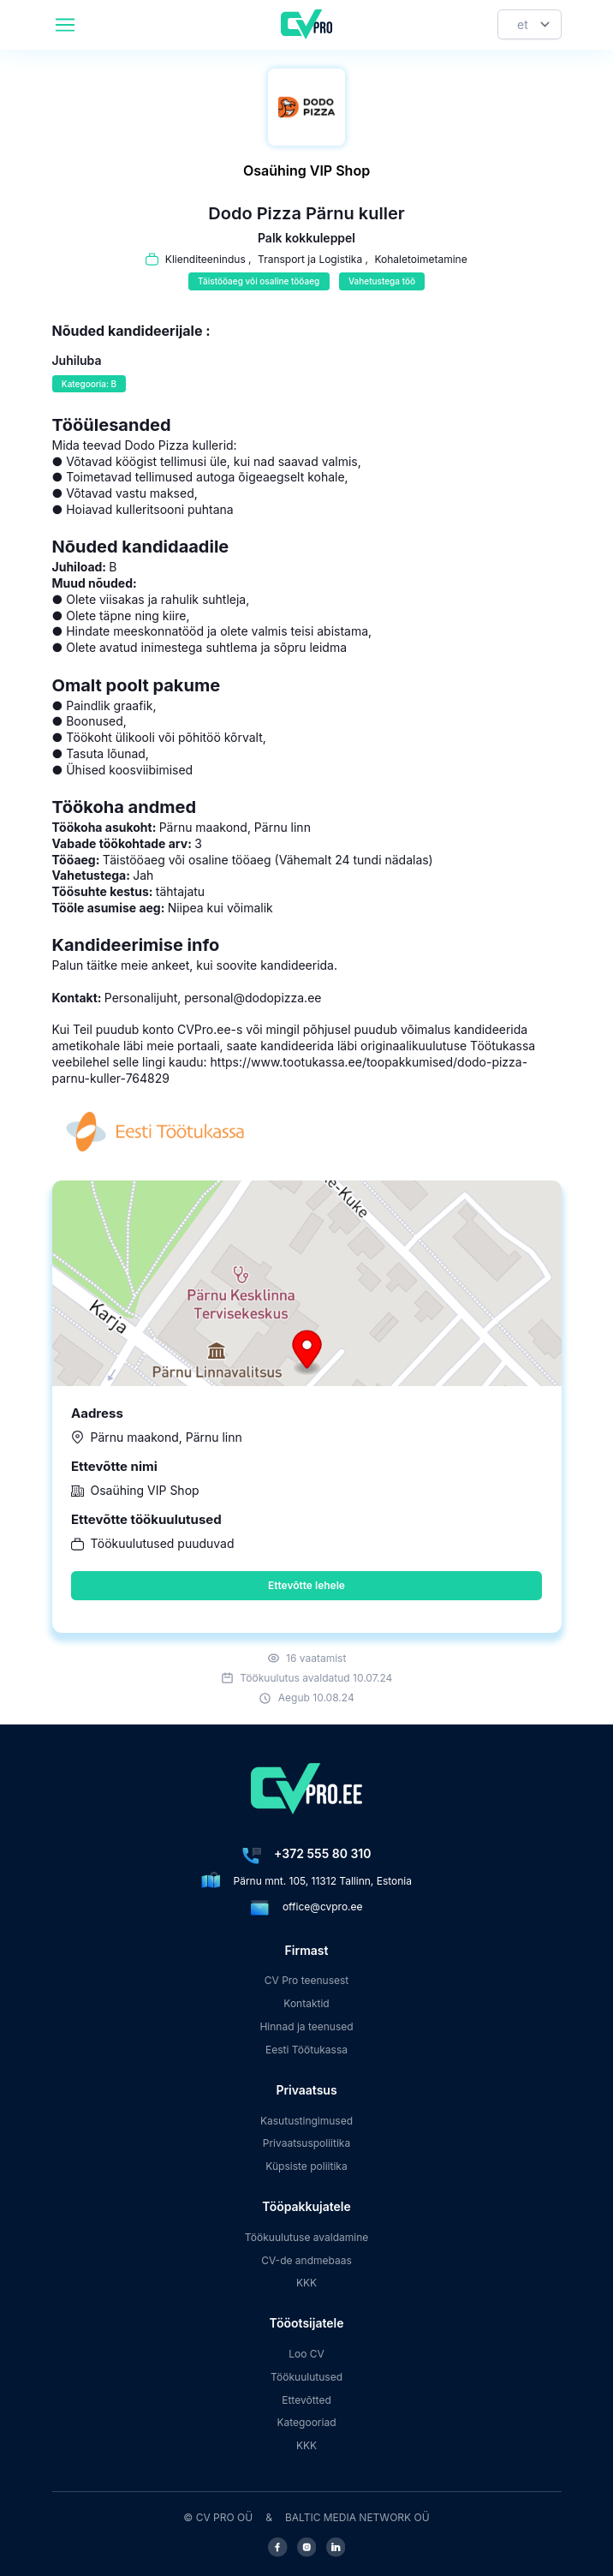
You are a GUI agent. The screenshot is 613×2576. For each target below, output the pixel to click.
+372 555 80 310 (322, 1853)
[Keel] (529, 24)
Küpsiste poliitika (306, 2166)
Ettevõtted (306, 2400)
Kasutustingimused (306, 2120)
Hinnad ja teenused (306, 2026)
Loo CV (306, 2353)
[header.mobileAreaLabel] (65, 25)
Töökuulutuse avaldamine (307, 2237)
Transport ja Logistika (310, 259)
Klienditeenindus (205, 259)
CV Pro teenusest (307, 1980)
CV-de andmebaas (306, 2260)
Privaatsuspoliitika (306, 2143)
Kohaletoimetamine (420, 259)
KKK (306, 2282)
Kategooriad (306, 2422)
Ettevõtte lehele (306, 1585)
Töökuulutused (306, 2376)
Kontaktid (306, 2003)
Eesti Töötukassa (306, 2049)
